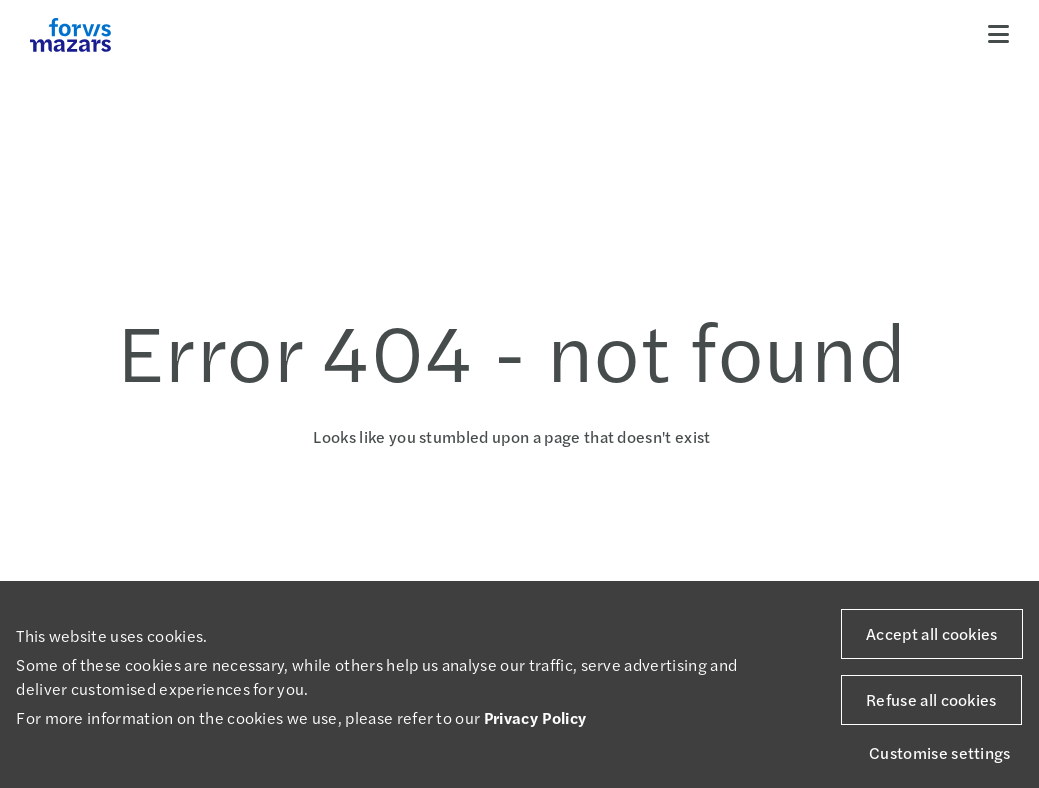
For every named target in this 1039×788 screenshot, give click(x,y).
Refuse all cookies (931, 699)
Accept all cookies (932, 633)
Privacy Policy (535, 717)
